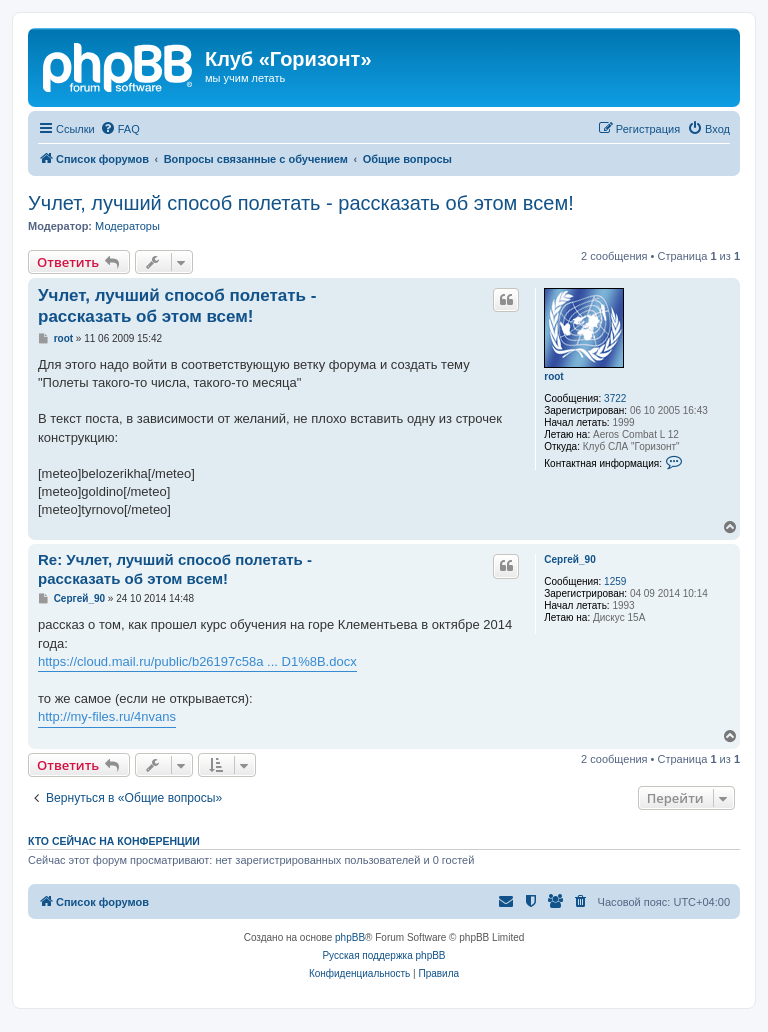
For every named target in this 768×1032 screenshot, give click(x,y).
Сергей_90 (569, 559)
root (553, 376)
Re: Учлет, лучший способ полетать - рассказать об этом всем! (175, 569)
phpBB (350, 937)
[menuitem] (120, 129)
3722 (615, 398)
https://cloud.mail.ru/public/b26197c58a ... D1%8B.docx (197, 661)
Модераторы (127, 226)
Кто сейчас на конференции (114, 841)
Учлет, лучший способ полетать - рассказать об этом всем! (301, 203)
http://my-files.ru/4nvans (107, 716)
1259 (615, 581)
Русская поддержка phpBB (383, 955)
